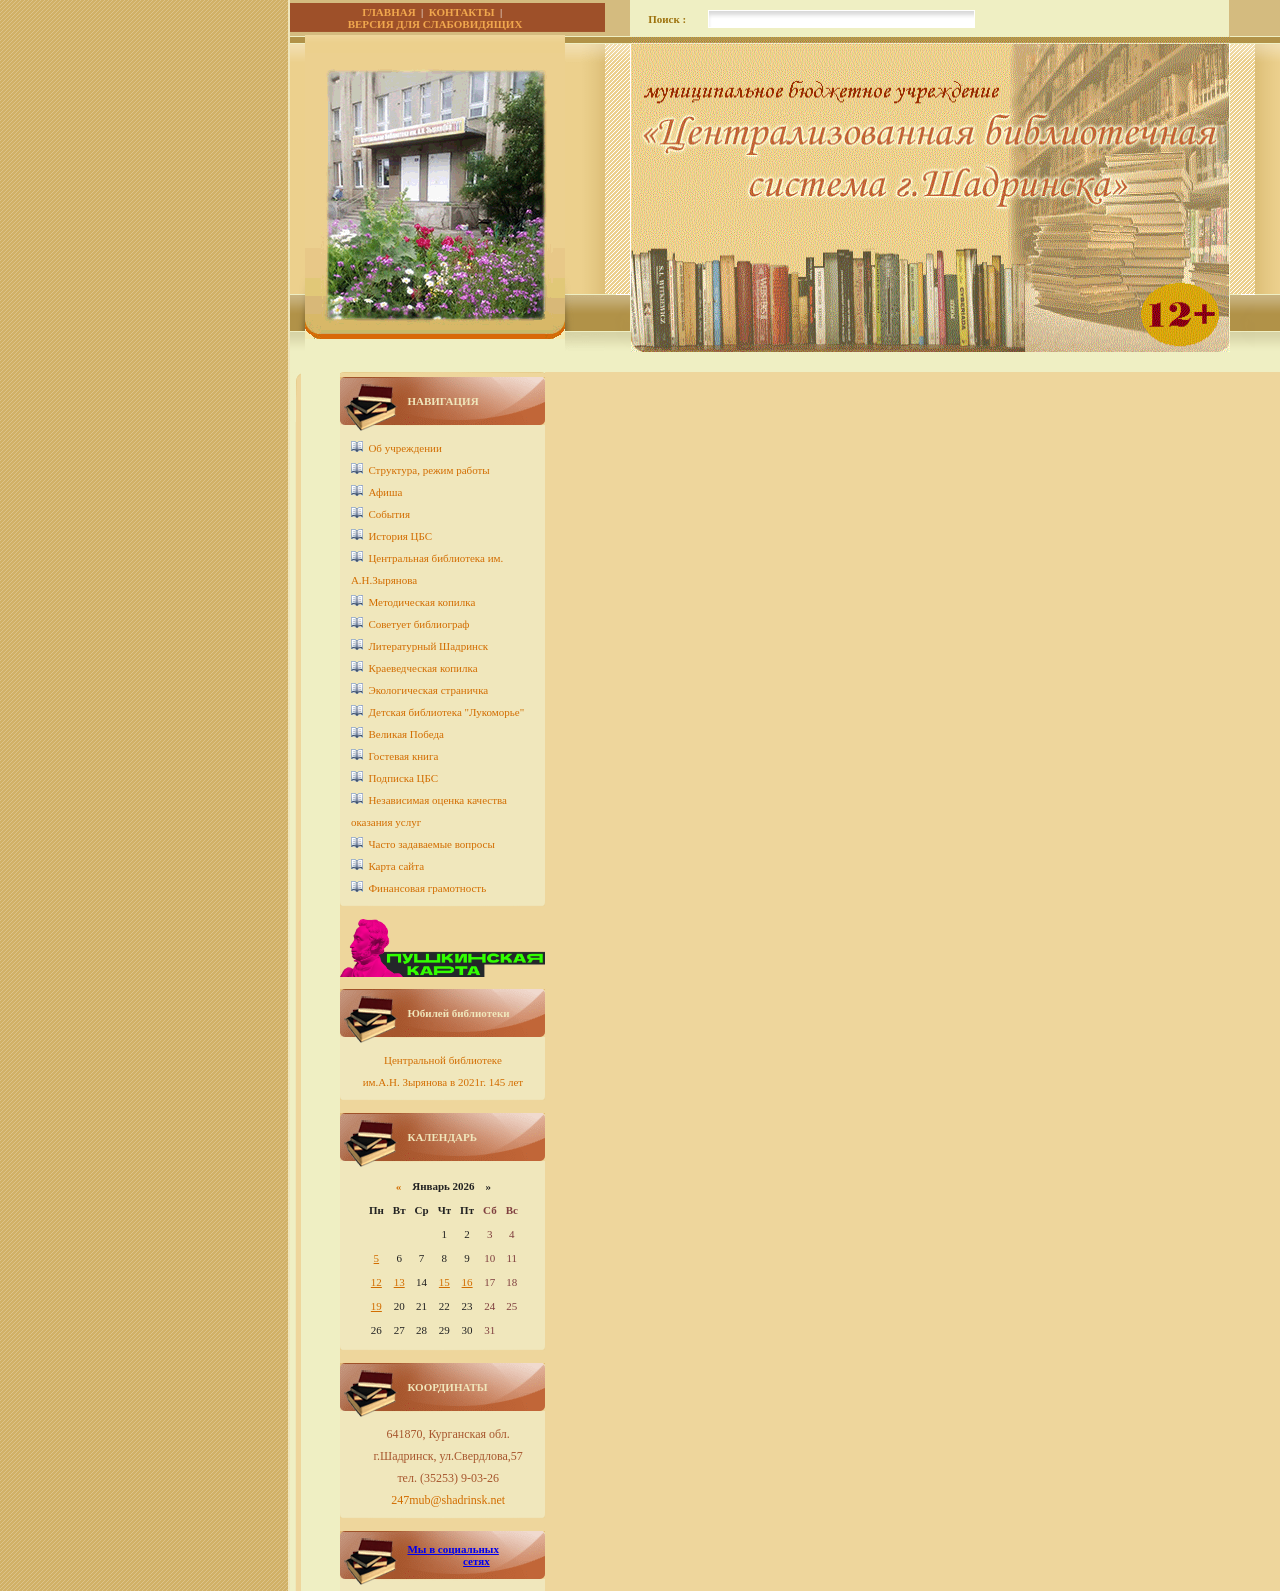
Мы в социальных (452, 1549)
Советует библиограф (418, 624)
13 (399, 1282)
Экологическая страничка (428, 690)
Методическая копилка (421, 602)
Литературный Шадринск (428, 646)
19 (376, 1306)
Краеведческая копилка (422, 668)
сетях (476, 1561)
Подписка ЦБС (403, 778)
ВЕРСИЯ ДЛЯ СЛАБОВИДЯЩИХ (435, 24)
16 (467, 1282)
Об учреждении (404, 448)
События (389, 514)
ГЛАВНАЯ (388, 12)
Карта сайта (396, 866)
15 (444, 1282)
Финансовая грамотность (427, 888)
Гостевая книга (403, 756)
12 (376, 1282)
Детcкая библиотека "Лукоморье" (446, 712)
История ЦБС (400, 536)
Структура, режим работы (428, 470)
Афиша (385, 492)
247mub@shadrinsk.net (448, 1500)
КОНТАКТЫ (462, 12)
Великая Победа (406, 734)
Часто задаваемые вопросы (431, 844)
